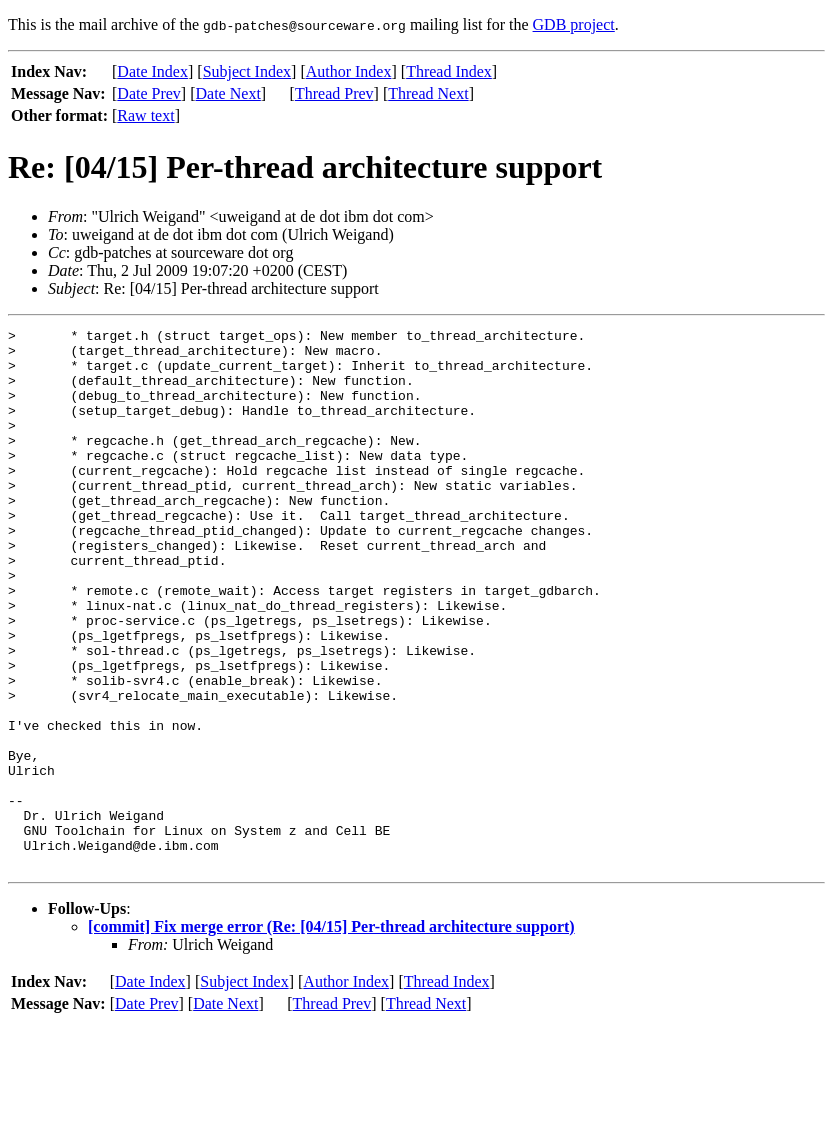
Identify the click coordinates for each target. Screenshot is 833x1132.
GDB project (574, 24)
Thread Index (449, 71)
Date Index (152, 71)
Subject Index (247, 71)
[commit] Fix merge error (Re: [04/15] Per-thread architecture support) (331, 1034)
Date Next (228, 93)
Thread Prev (334, 93)
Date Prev (149, 93)
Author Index (349, 71)
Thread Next (428, 93)
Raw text (145, 115)
